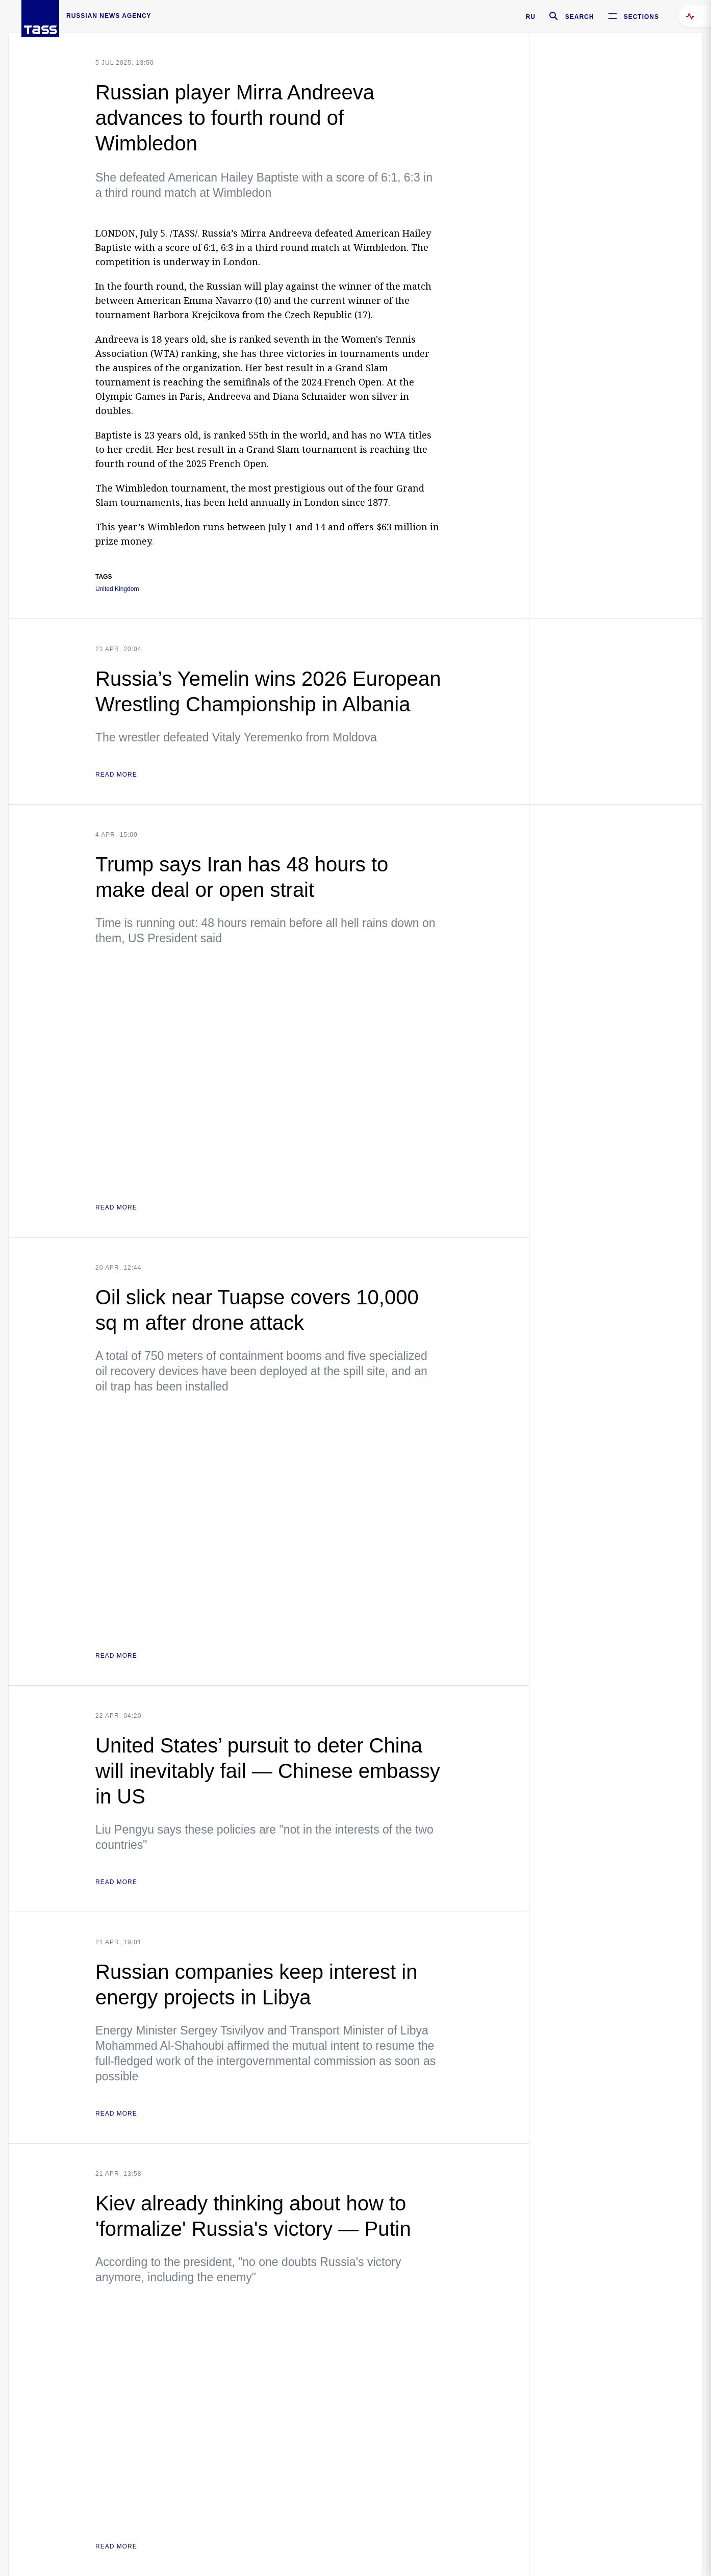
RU (531, 16)
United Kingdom (117, 589)
